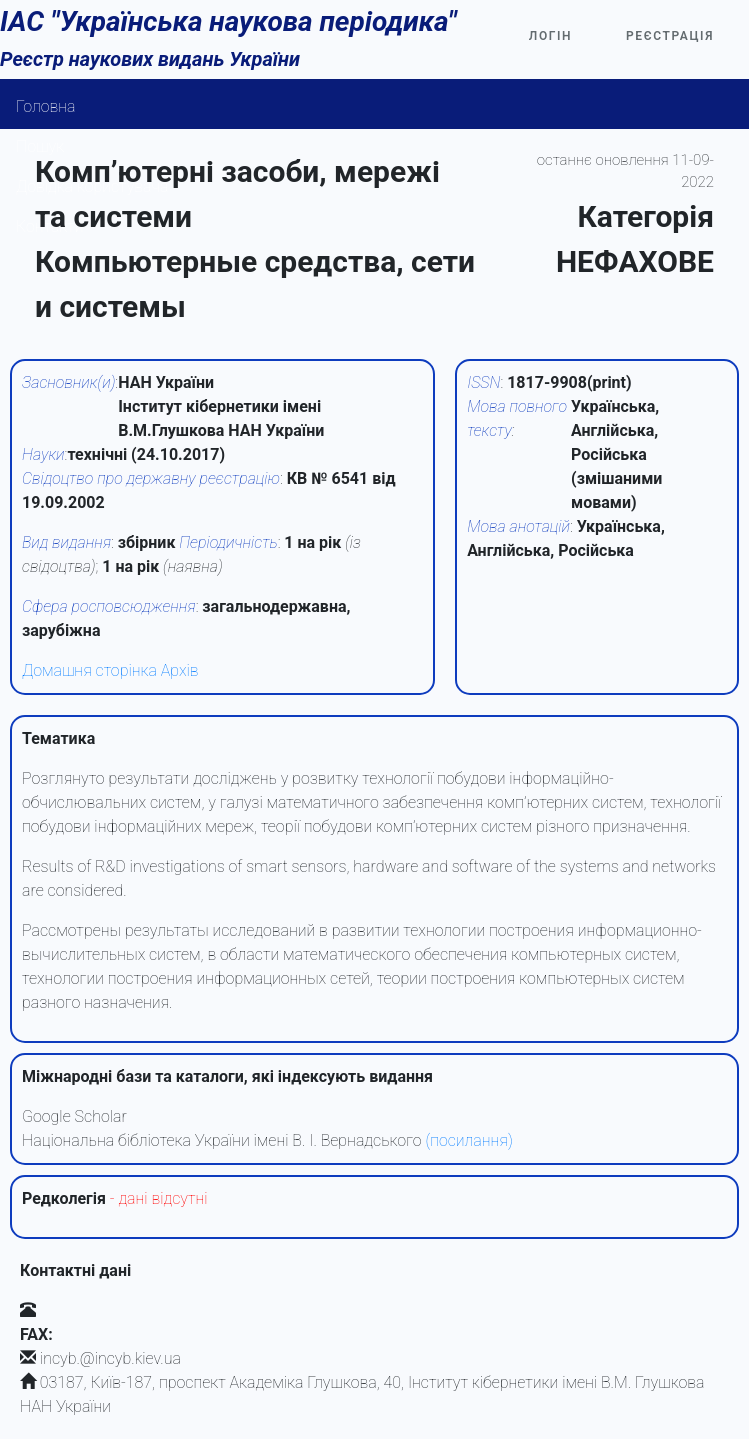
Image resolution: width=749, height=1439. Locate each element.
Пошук (40, 146)
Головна (46, 106)
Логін (550, 36)
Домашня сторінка (89, 670)
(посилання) (468, 1140)
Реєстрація (670, 36)
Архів (180, 670)
